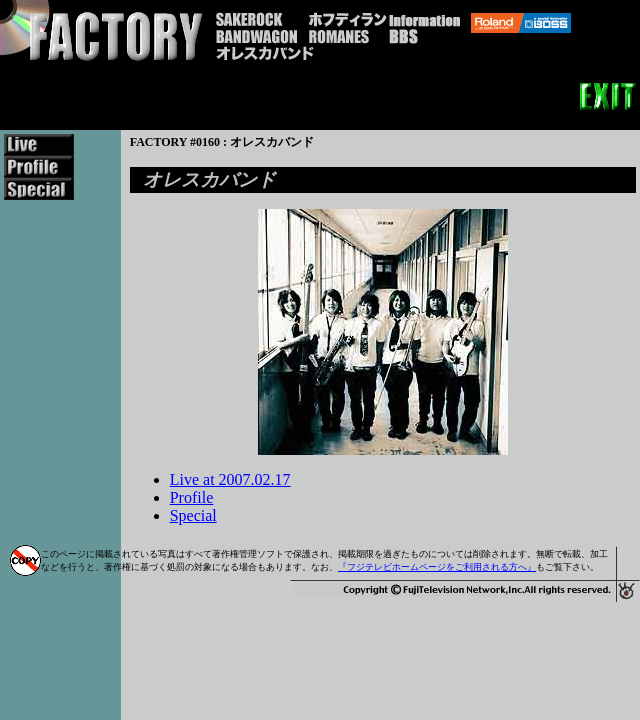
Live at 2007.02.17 (230, 479)
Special (193, 515)
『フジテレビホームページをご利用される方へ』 (437, 567)
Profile (192, 497)
